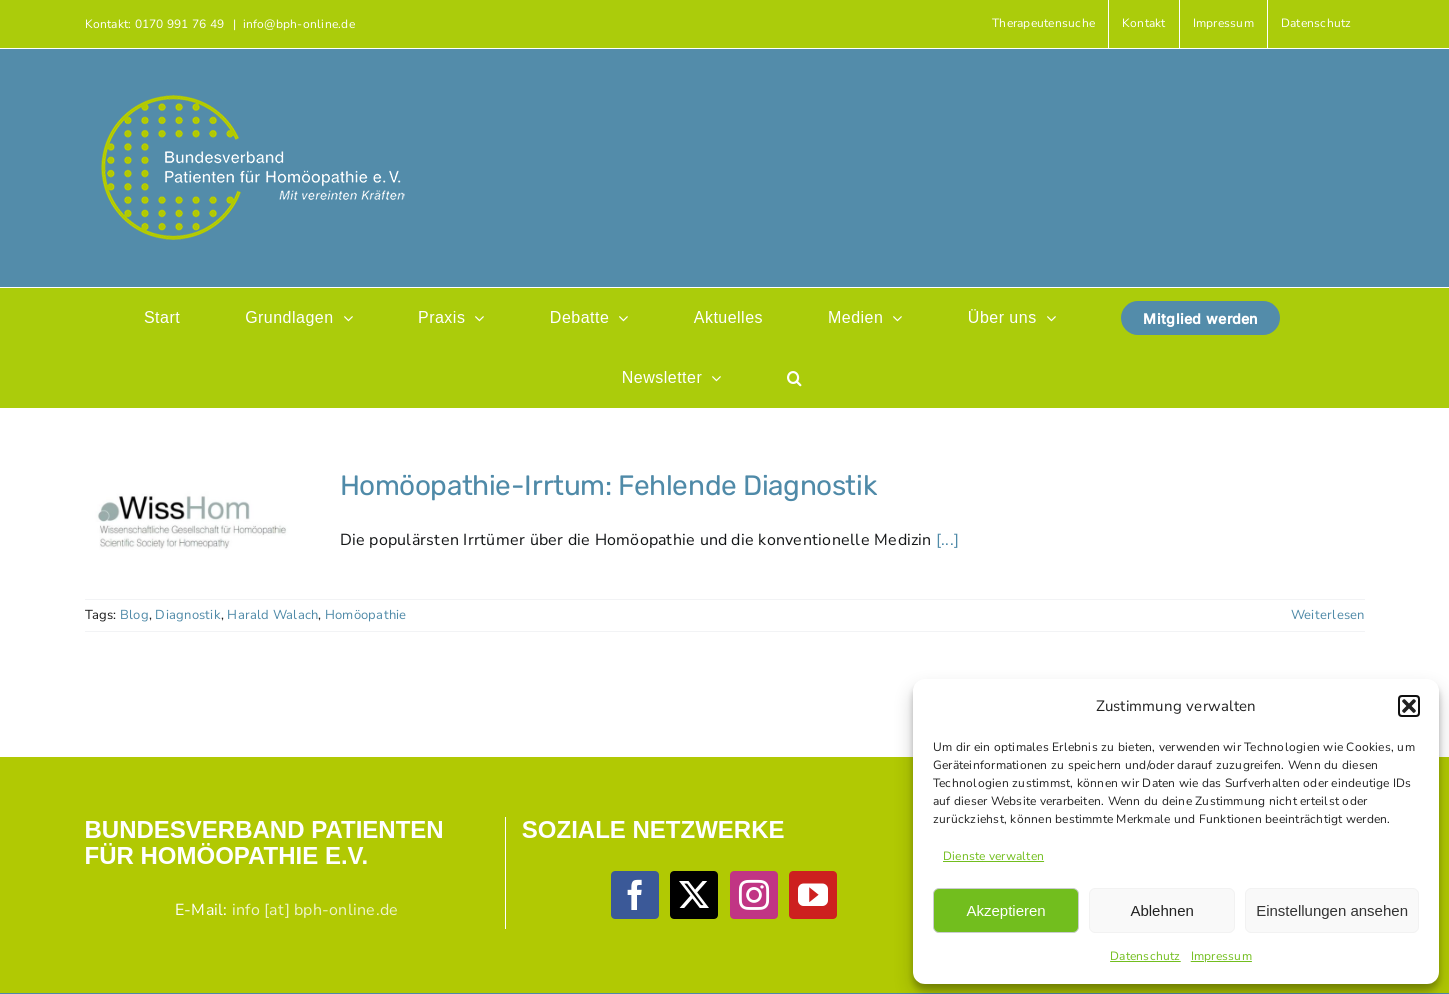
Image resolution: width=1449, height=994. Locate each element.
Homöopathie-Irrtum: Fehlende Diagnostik (608, 485)
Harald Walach (272, 615)
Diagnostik (187, 615)
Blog (134, 615)
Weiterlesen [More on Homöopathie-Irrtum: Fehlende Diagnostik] (1328, 615)
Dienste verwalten (993, 856)
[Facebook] (635, 895)
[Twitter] (694, 895)
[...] (947, 540)
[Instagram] (754, 895)
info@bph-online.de (299, 24)
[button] (1409, 706)
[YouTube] (813, 895)
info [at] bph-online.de (315, 910)
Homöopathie (366, 615)
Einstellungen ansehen (1332, 910)
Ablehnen (1161, 910)
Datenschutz (1145, 956)
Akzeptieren (1005, 910)
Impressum (1221, 956)
